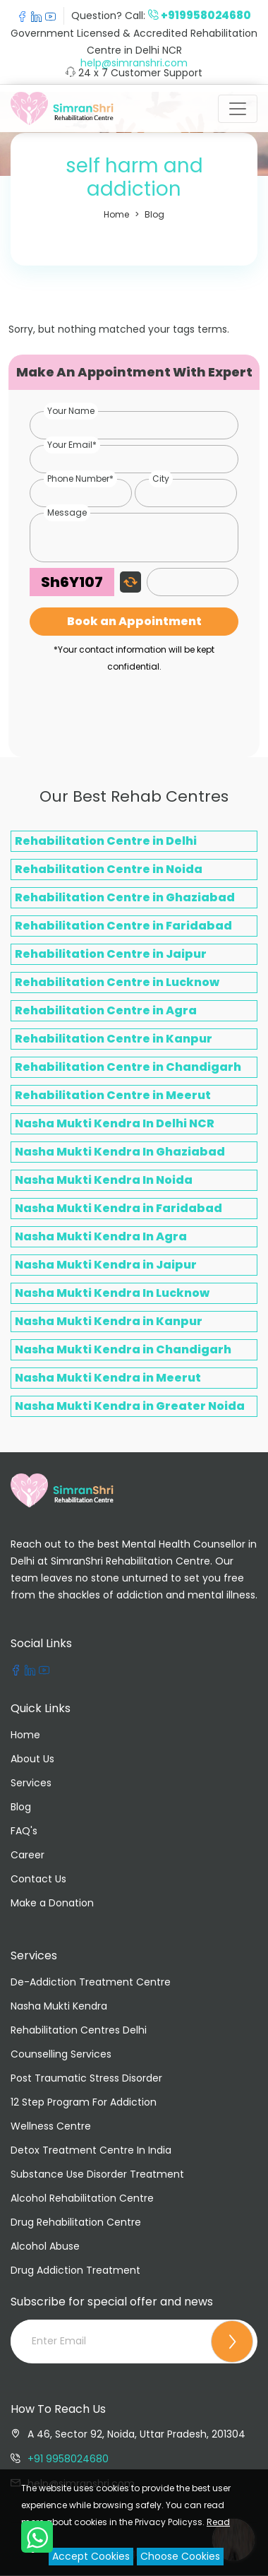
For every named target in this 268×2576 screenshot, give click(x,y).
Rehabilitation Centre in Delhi (106, 841)
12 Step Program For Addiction (84, 2102)
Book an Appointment (134, 621)
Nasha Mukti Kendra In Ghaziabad (120, 1152)
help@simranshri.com (134, 63)
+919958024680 (206, 15)
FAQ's (24, 1831)
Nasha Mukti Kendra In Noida (104, 1180)
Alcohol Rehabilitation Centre (82, 2198)
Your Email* (72, 445)
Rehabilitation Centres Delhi (79, 2030)
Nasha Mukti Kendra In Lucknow (112, 1293)
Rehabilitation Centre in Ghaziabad (125, 897)
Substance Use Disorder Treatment (97, 2174)
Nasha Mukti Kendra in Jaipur (106, 1265)
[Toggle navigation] (237, 109)
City (160, 479)
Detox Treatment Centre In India (91, 2150)
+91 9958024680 (68, 2459)
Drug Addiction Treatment (75, 2270)
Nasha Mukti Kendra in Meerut (108, 1378)
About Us (32, 1759)
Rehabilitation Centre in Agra (106, 1010)
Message (67, 512)
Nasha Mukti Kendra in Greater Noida (130, 1406)
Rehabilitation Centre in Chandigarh (128, 1067)
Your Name (71, 411)
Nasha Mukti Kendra (59, 2006)
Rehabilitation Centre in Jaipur (111, 954)
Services (31, 1783)
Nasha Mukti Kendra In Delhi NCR (114, 1123)
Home (116, 214)
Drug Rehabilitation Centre (76, 2222)
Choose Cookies (180, 2556)
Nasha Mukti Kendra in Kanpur (108, 1321)
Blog (154, 214)
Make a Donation (52, 1903)
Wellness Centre (51, 2126)
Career (27, 1855)
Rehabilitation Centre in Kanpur (113, 1039)
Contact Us (38, 1879)
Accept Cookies (91, 2556)
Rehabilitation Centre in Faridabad (123, 926)
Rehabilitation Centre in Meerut (113, 1095)
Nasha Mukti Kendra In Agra (101, 1236)
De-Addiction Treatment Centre (91, 1982)
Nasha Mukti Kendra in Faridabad (118, 1208)
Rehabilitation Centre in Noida (108, 869)
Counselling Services (61, 2054)
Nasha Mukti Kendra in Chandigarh (123, 1349)
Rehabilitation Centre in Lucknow (117, 982)
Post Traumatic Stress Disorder (86, 2078)
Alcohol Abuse (45, 2246)
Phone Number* (80, 479)
